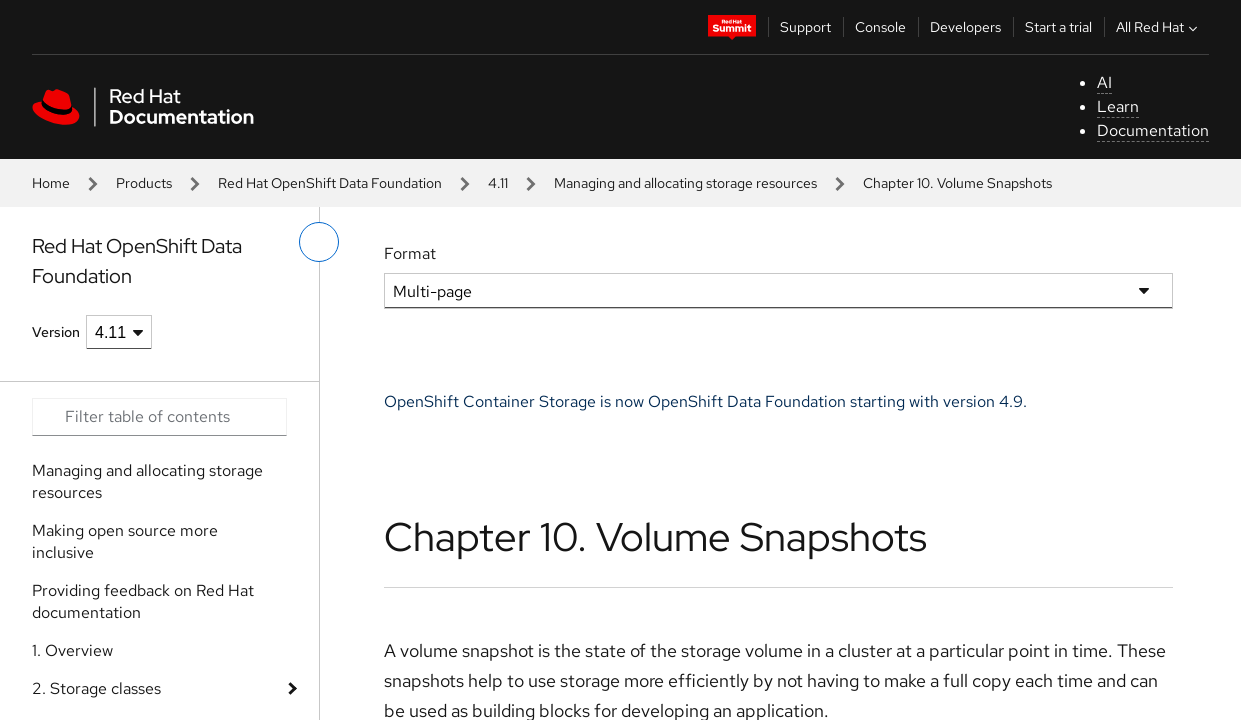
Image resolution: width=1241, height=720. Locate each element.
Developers (965, 27)
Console (880, 27)
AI (1104, 82)
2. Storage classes (96, 688)
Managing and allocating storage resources (685, 183)
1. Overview (72, 650)
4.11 (498, 183)
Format (410, 253)
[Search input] (159, 417)
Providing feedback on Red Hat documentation (143, 601)
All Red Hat (1159, 27)
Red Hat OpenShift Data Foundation (330, 183)
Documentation (1153, 130)
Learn (1118, 106)
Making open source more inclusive (125, 541)
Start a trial (1058, 27)
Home (51, 183)
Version (56, 332)
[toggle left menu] (319, 242)
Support (805, 27)
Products (144, 183)
